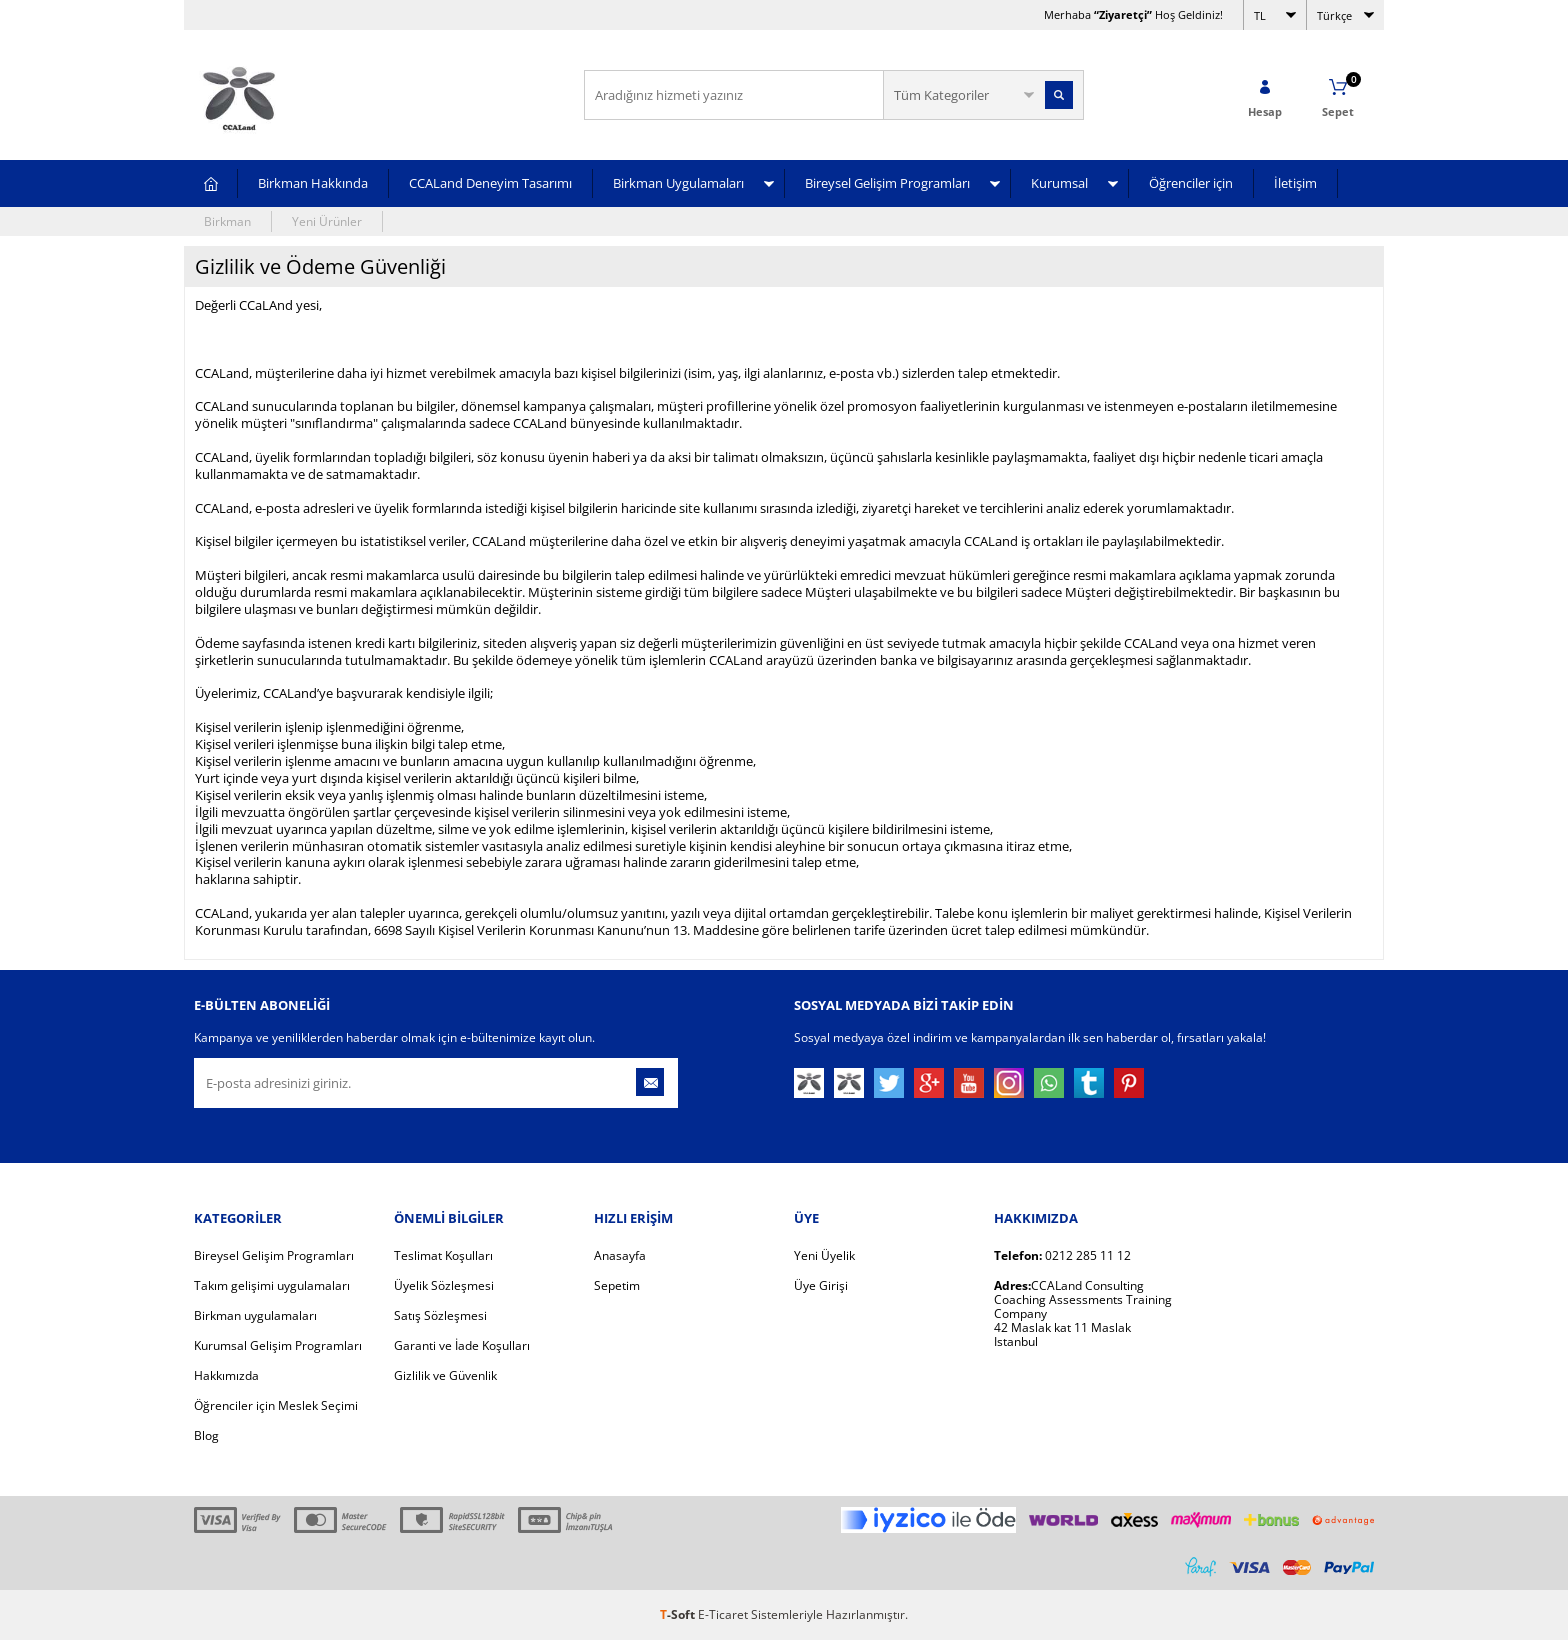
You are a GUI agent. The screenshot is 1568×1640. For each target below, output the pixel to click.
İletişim (1295, 183)
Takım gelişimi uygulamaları (272, 1285)
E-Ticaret (723, 1614)
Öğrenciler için (1191, 183)
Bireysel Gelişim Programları (887, 183)
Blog (206, 1435)
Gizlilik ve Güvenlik (445, 1375)
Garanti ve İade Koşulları (462, 1345)
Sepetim (617, 1285)
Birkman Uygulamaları (678, 183)
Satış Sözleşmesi (440, 1315)
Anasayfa (620, 1255)
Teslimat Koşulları (443, 1255)
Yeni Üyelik (824, 1255)
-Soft (679, 1614)
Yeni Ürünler (327, 221)
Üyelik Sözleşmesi (444, 1285)
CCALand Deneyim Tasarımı (490, 183)
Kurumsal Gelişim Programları (278, 1345)
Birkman (227, 221)
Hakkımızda (226, 1375)
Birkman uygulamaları (255, 1315)
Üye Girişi (821, 1285)
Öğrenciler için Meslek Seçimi (276, 1405)
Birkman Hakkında (313, 183)
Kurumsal (1059, 183)
